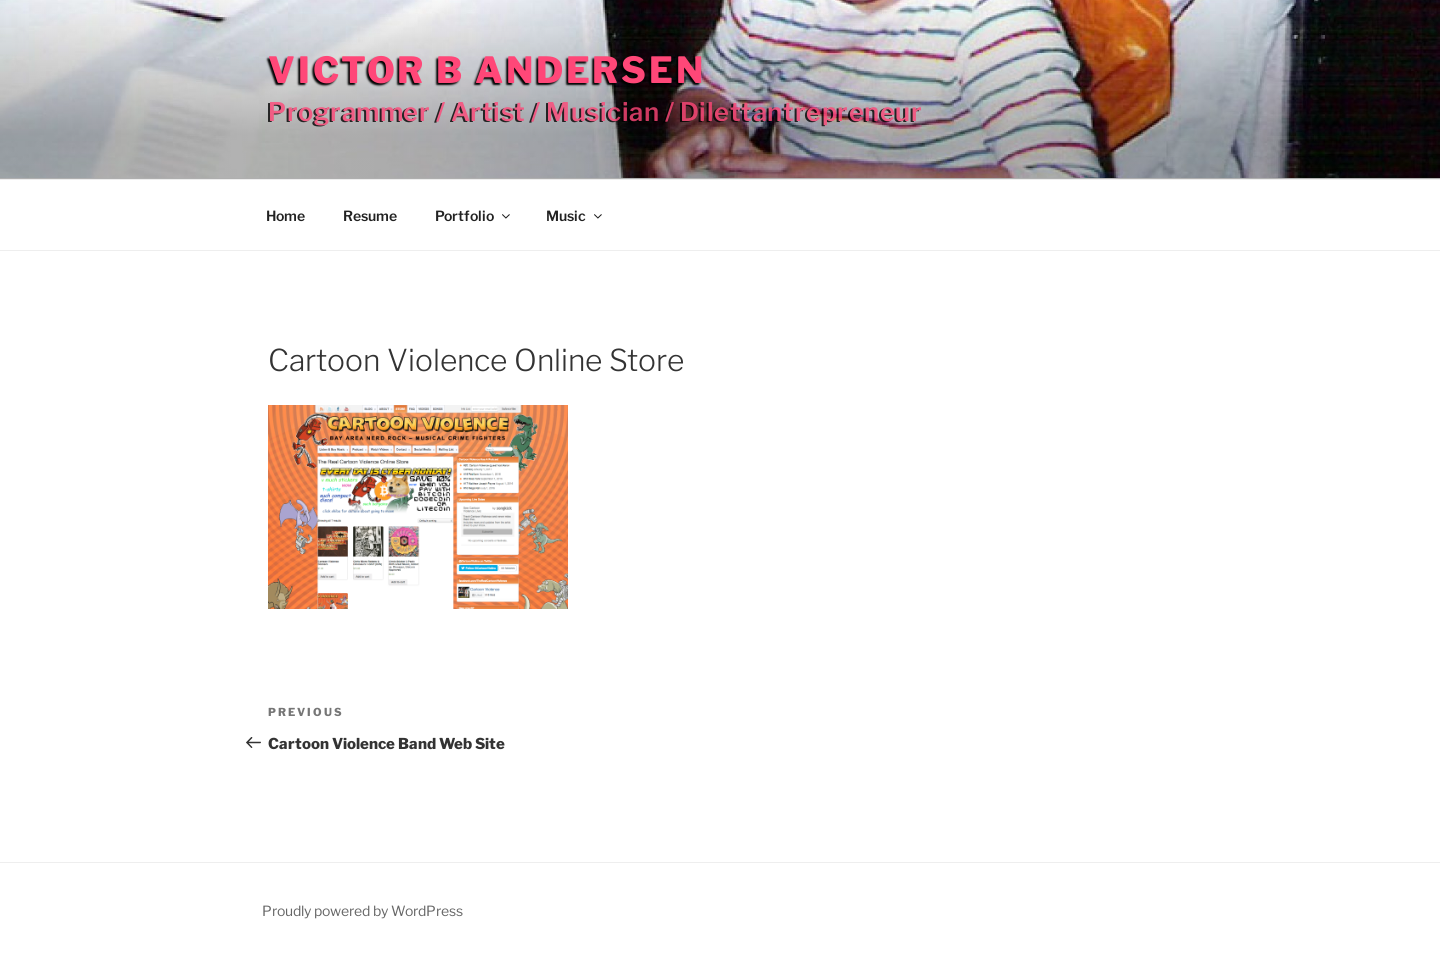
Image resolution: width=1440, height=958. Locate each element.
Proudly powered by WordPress (362, 910)
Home (285, 215)
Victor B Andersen (487, 70)
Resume (370, 215)
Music (575, 215)
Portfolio (474, 215)
